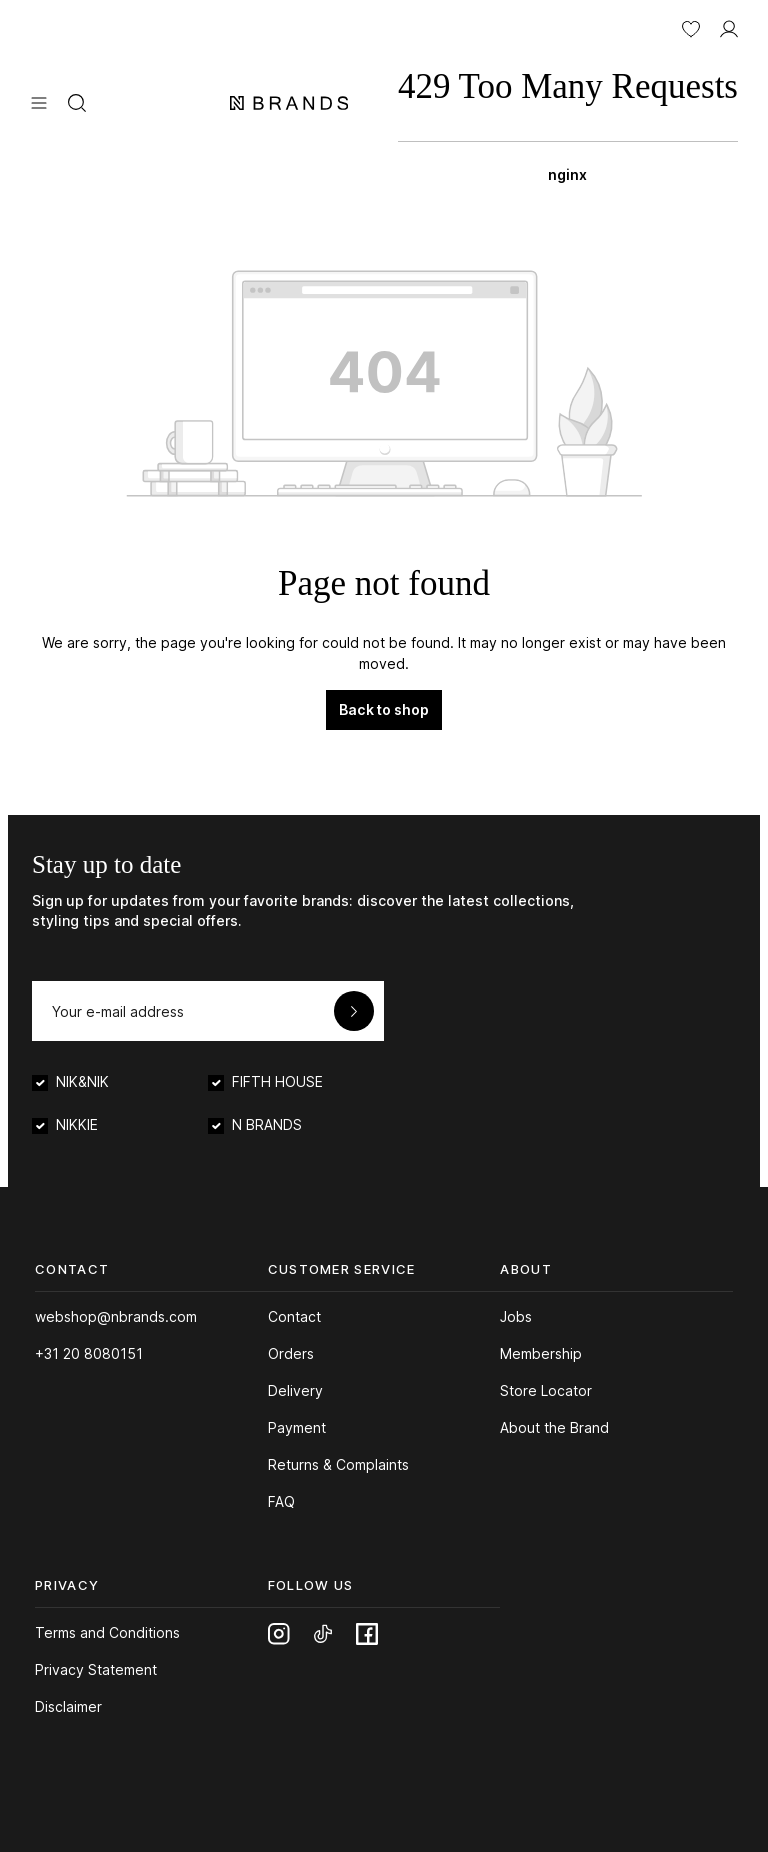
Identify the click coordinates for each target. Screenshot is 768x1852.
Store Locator (546, 1390)
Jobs (516, 1316)
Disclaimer (68, 1706)
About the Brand (554, 1427)
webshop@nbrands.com (116, 1316)
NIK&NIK (82, 1081)
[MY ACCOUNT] (729, 27)
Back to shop (384, 709)
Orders (291, 1353)
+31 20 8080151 (89, 1353)
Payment (297, 1427)
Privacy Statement (96, 1669)
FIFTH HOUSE (277, 1081)
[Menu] (39, 101)
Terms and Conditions (107, 1632)
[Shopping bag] (568, 120)
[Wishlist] (691, 27)
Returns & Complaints (338, 1464)
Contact (294, 1316)
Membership (541, 1353)
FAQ (281, 1501)
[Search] (77, 101)
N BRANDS (267, 1124)
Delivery (295, 1390)
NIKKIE (77, 1124)
